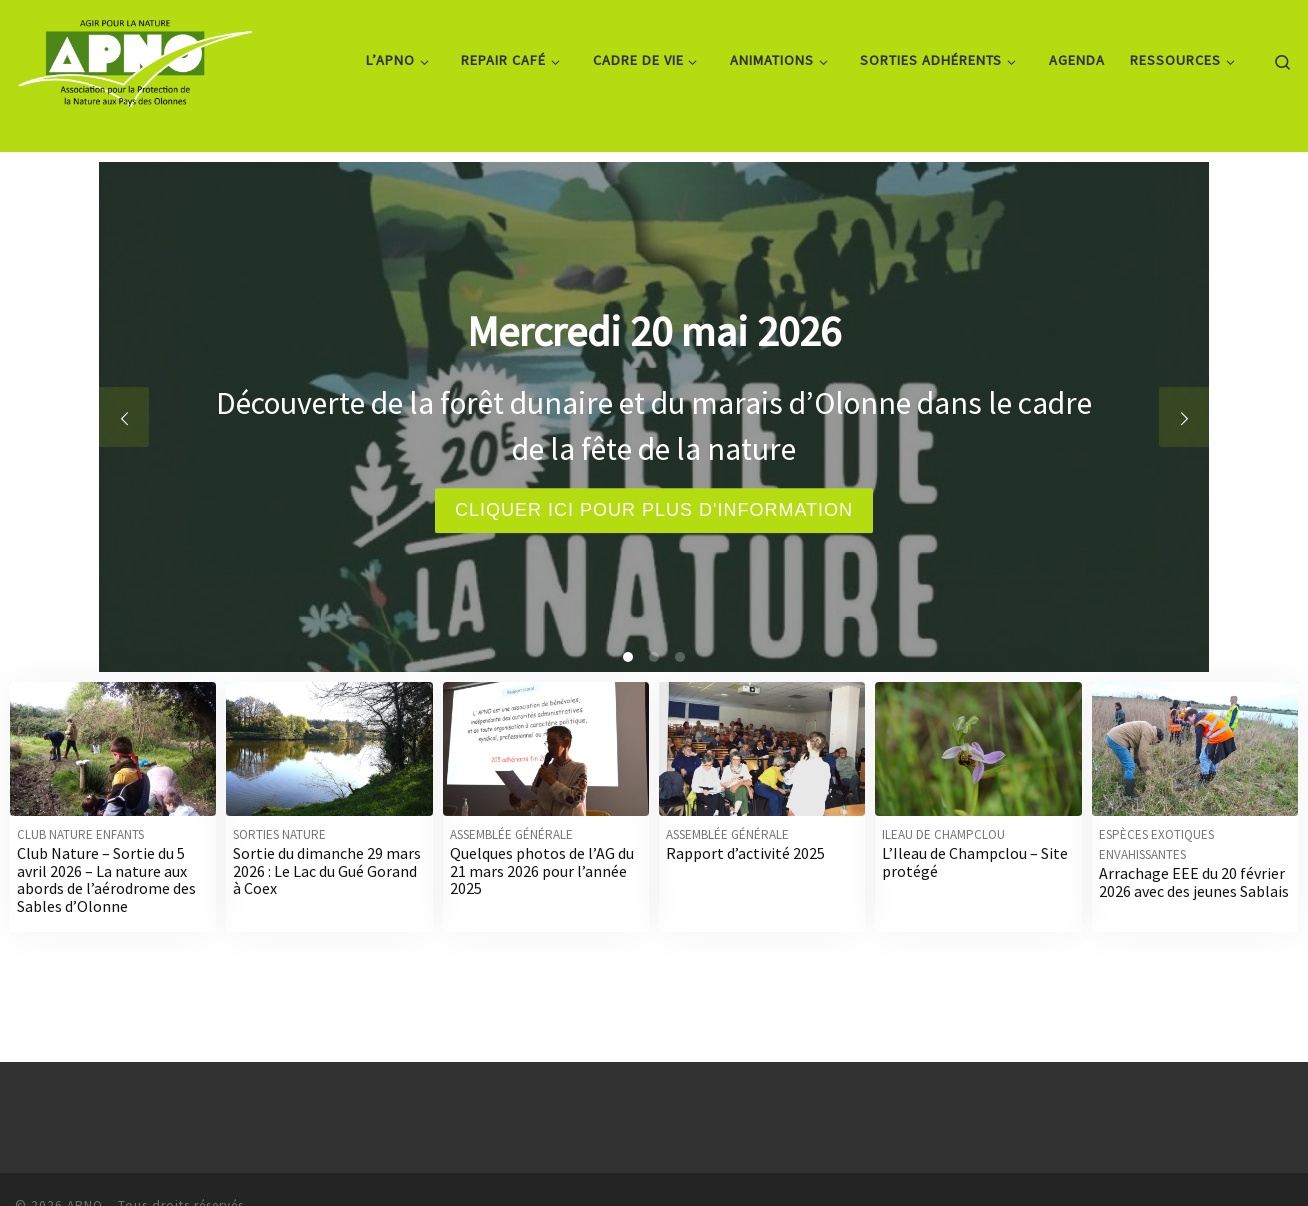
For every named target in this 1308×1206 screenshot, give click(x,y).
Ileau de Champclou (943, 834)
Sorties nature (279, 834)
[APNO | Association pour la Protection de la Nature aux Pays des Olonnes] (135, 56)
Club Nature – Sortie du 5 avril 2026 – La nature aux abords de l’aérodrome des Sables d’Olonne (106, 879)
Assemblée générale (511, 834)
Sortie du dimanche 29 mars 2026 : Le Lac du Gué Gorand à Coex (327, 870)
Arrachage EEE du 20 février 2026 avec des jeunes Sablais (1194, 882)
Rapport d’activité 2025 (745, 853)
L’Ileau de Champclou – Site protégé (975, 862)
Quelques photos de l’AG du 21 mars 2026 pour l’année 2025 (542, 870)
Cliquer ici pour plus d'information (654, 510)
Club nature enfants (80, 834)
